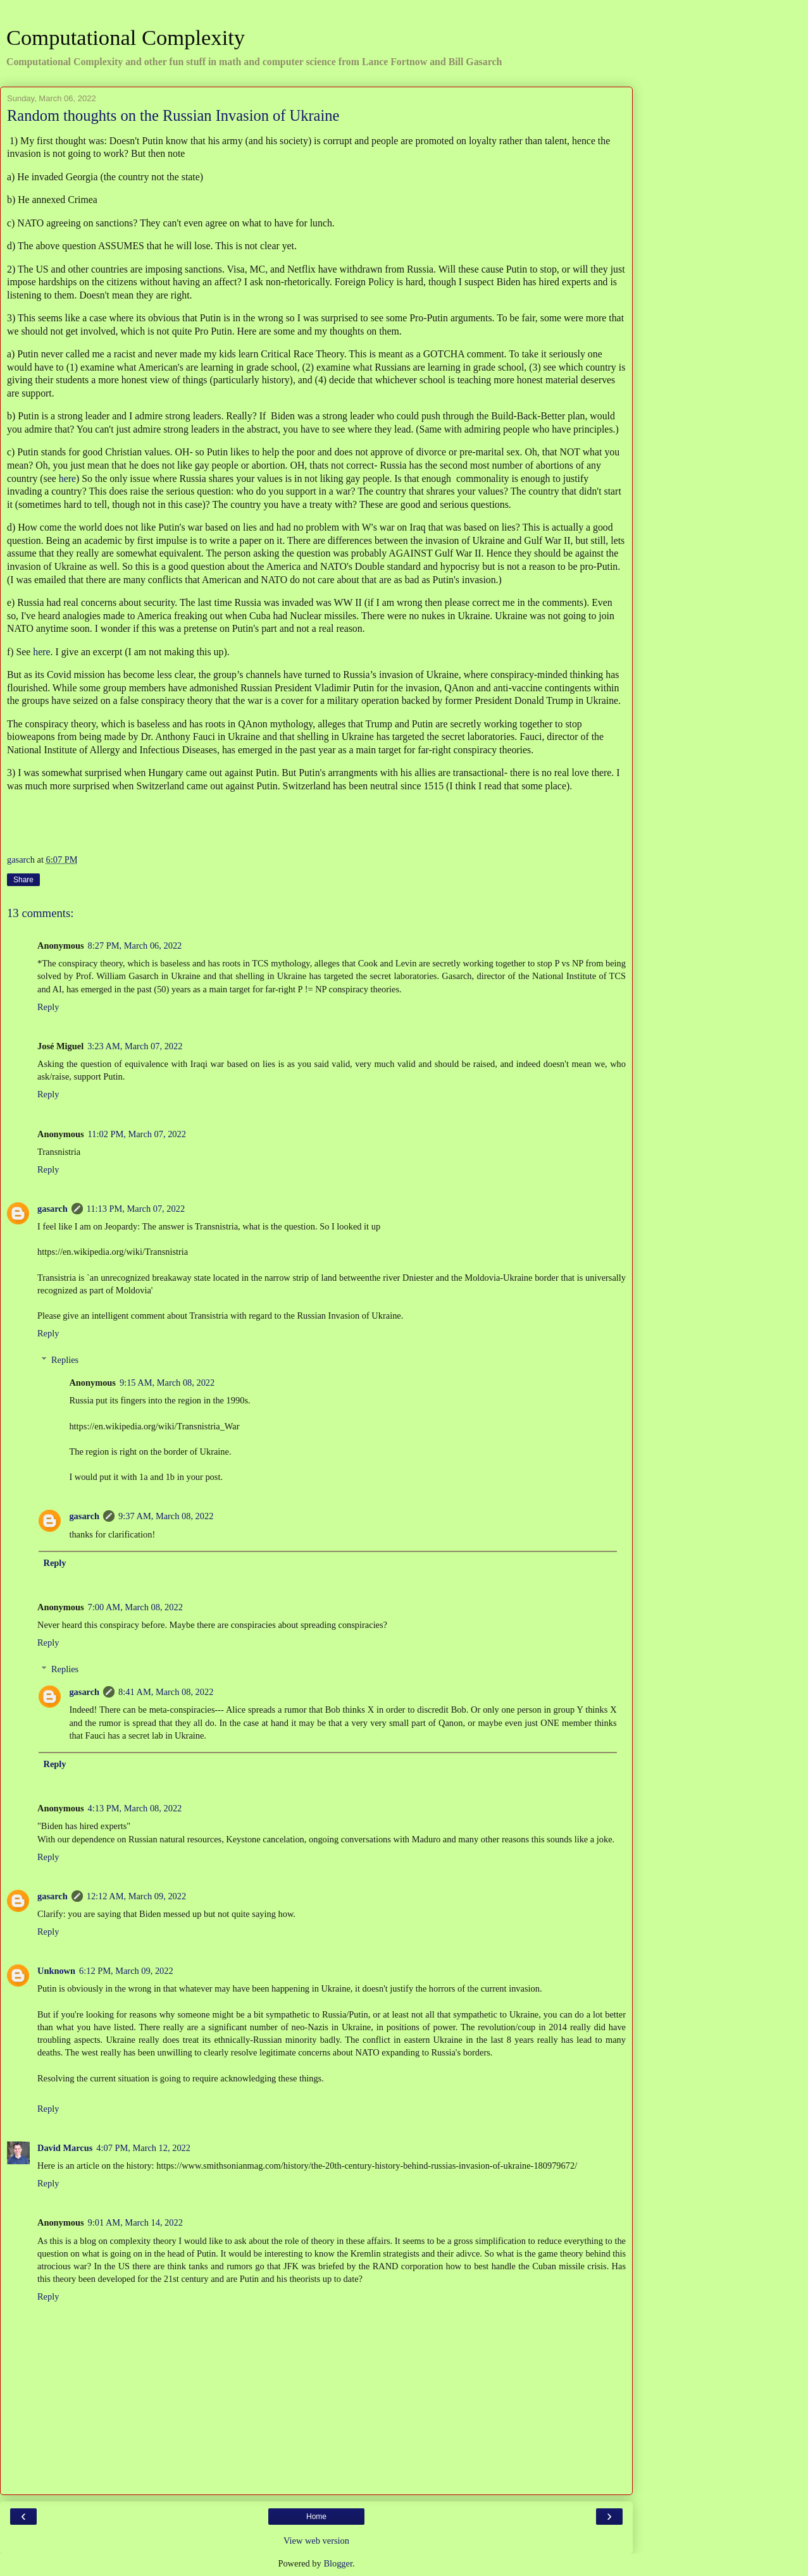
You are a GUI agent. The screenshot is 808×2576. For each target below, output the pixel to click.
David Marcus (64, 2148)
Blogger (337, 2563)
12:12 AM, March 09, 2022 (137, 1896)
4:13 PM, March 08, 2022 (135, 1808)
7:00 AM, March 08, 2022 (135, 1607)
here (67, 478)
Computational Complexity (125, 37)
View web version (316, 2541)
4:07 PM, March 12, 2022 (143, 2148)
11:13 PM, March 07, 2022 (136, 1209)
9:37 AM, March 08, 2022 (165, 1516)
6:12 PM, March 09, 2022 (126, 1971)
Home (316, 2516)
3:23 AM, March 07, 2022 (134, 1046)
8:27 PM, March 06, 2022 (135, 945)
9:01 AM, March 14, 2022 (135, 2222)
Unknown (56, 1971)
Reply (48, 1007)
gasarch (52, 1209)
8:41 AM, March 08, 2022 (165, 1692)
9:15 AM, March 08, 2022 (167, 1382)
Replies (64, 1360)
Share (23, 879)
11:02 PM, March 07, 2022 (137, 1134)
